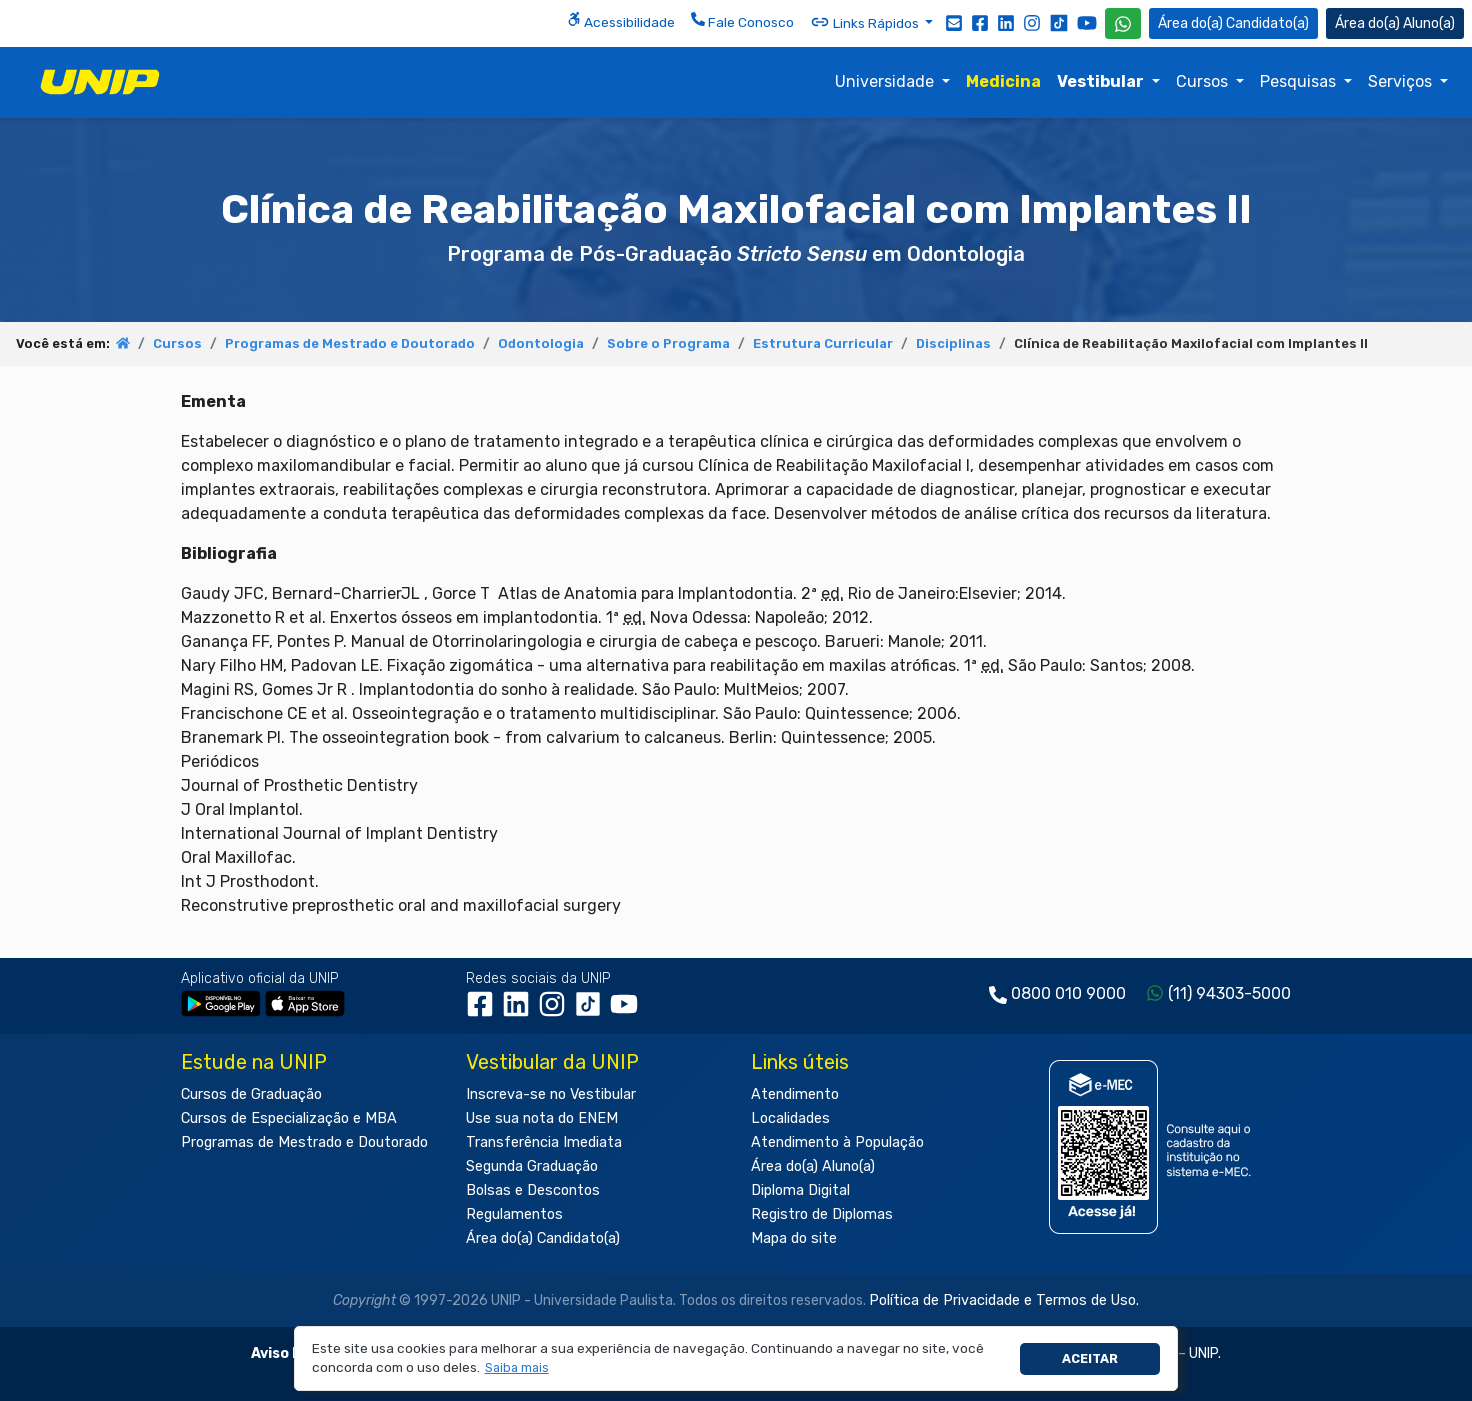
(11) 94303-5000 (1229, 993)
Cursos (1204, 81)
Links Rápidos (866, 22)
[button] (516, 1368)
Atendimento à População (837, 1142)
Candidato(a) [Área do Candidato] (1233, 23)
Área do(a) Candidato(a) (543, 1238)
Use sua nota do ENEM (542, 1118)
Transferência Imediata (544, 1142)
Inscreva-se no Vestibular (551, 1094)
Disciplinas (953, 343)
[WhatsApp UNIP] (1123, 23)
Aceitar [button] (1090, 1358)
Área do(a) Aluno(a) (813, 1166)
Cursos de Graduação (251, 1094)
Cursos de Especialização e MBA (289, 1118)
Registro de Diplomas (822, 1214)
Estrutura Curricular (823, 343)
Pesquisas (1300, 81)
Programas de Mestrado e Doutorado (350, 343)
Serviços (1402, 81)
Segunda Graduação (532, 1166)
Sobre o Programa (668, 343)
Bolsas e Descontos (533, 1190)
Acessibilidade (621, 21)
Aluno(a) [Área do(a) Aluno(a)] (1395, 23)
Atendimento (795, 1094)
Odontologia (541, 343)
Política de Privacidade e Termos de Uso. (1004, 1300)
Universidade (886, 81)
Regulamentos (514, 1214)
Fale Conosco (742, 21)
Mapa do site (794, 1238)
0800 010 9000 (1068, 993)
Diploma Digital (800, 1190)
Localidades (790, 1118)
